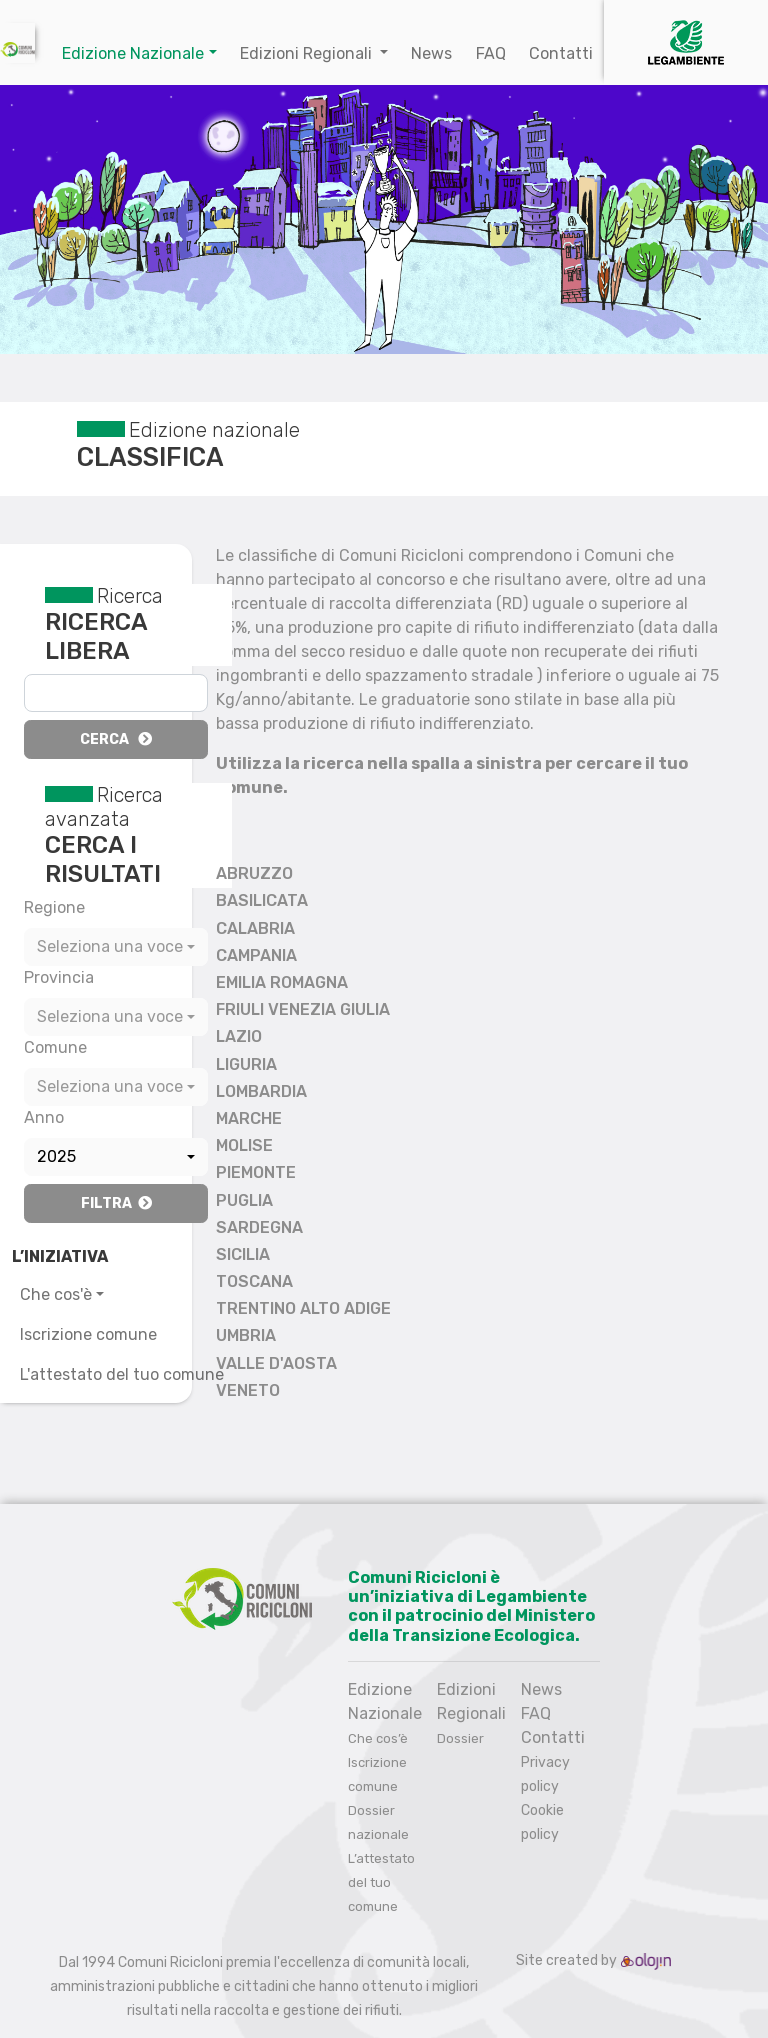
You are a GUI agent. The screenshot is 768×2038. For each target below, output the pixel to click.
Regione (54, 907)
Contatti (561, 53)
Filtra (116, 1203)
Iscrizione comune (88, 1334)
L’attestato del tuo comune (381, 1882)
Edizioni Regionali (308, 53)
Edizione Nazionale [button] (133, 53)
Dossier (460, 1738)
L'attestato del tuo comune (122, 1374)
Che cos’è (378, 1738)
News (431, 53)
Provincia (59, 977)
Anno (44, 1117)
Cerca (116, 739)
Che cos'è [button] (56, 1294)
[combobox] (116, 947)
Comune (55, 1047)
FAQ (491, 53)
